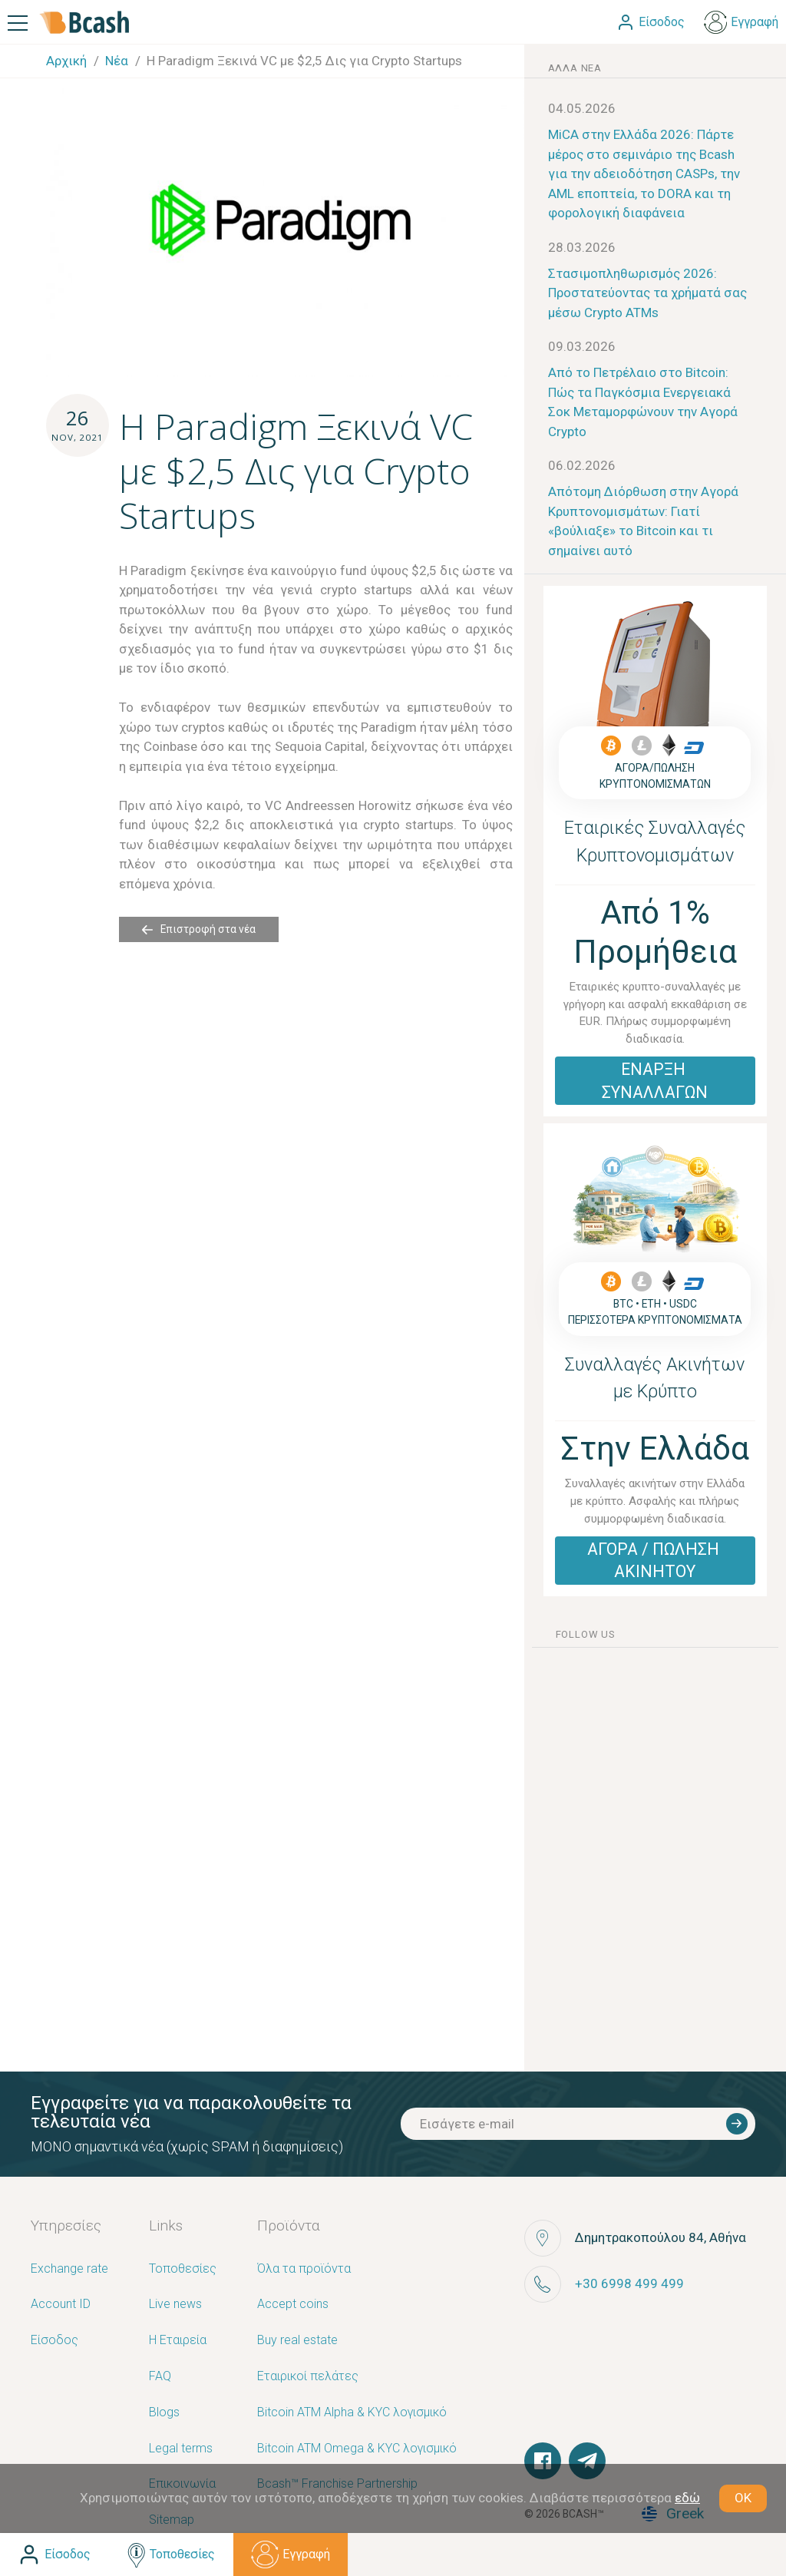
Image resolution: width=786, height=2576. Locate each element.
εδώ (687, 2497)
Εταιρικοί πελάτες (307, 2377)
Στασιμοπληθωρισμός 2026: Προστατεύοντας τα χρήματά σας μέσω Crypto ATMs (647, 293)
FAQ (160, 2377)
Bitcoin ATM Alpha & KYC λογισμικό (352, 2413)
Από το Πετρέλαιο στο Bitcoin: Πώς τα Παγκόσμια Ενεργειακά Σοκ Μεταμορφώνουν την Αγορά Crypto (643, 402)
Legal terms (181, 2449)
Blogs (164, 2413)
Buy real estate (297, 2341)
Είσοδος (54, 2341)
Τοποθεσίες (182, 2269)
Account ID (61, 2305)
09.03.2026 (582, 346)
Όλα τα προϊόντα (304, 2269)
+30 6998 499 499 (629, 2283)
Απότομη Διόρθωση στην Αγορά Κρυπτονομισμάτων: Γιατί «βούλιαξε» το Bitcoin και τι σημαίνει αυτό (643, 521)
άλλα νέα (575, 68)
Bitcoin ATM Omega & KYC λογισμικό (357, 2449)
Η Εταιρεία (177, 2341)
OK (743, 2497)
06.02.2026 (582, 465)
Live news (175, 2305)
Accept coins (293, 2305)
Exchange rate (69, 2269)
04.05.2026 (582, 108)
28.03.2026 (582, 247)
